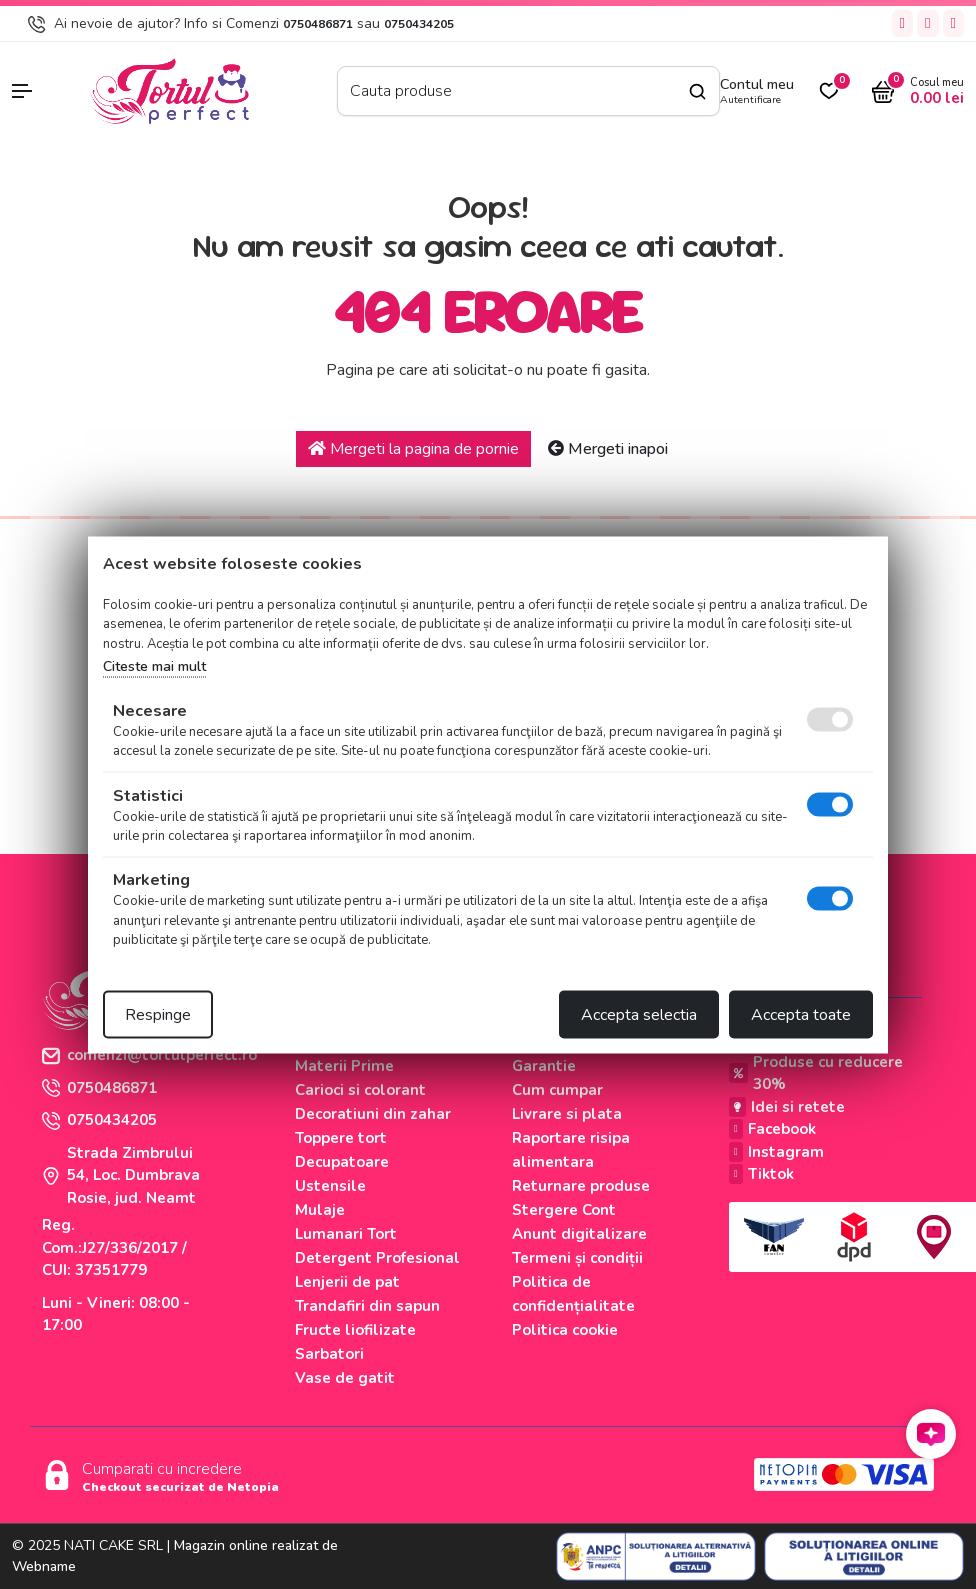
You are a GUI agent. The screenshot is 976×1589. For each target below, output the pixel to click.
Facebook (772, 1129)
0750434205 (419, 24)
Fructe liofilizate (355, 1330)
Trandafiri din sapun (367, 1306)
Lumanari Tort (346, 1234)
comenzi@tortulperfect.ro (149, 1055)
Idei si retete (787, 1107)
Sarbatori (329, 1354)
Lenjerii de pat (347, 1282)
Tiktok (761, 1174)
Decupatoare (342, 1162)
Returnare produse (581, 1186)
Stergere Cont (564, 1210)
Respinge (158, 1014)
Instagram (776, 1152)
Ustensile (330, 1186)
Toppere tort (341, 1138)
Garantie (544, 1066)
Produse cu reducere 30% (816, 1073)
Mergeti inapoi (608, 449)
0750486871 (318, 24)
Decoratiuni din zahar (373, 1114)
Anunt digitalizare (579, 1234)
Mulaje (320, 1210)
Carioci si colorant (360, 1090)
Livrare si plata (567, 1114)
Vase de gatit (345, 1378)
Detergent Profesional (377, 1258)
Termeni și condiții (577, 1258)
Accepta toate (801, 1014)
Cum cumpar (557, 1090)
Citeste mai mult (154, 666)
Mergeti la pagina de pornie (413, 449)
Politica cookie (565, 1330)
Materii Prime (344, 1066)
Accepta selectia (639, 1014)
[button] (40, 91)
